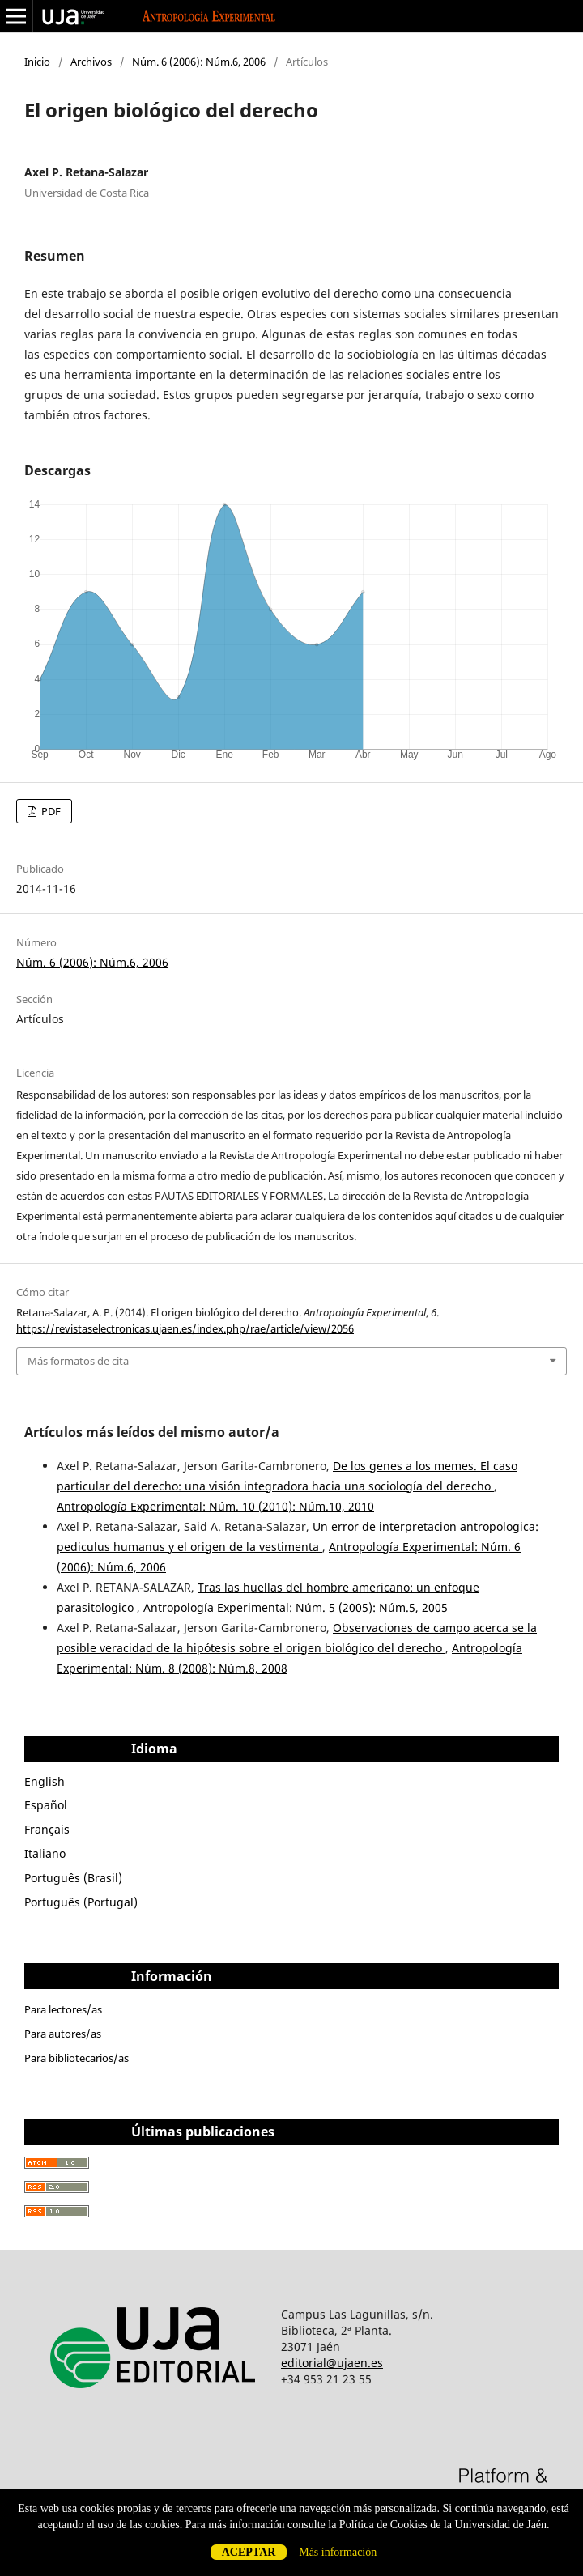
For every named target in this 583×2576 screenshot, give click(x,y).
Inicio (37, 61)
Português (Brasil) (73, 1877)
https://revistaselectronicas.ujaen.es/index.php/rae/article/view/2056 (185, 1328)
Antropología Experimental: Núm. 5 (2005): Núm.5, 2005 (295, 1607)
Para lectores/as (63, 2009)
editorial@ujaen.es (332, 2362)
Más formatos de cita (78, 1361)
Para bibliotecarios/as (76, 2058)
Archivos (91, 61)
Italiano (45, 1853)
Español (45, 1805)
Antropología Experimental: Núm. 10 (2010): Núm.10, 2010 (215, 1506)
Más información (338, 2552)
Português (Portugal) (81, 1902)
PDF (50, 811)
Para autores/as (62, 2033)
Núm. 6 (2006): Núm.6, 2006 (199, 61)
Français (47, 1829)
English (44, 1781)
